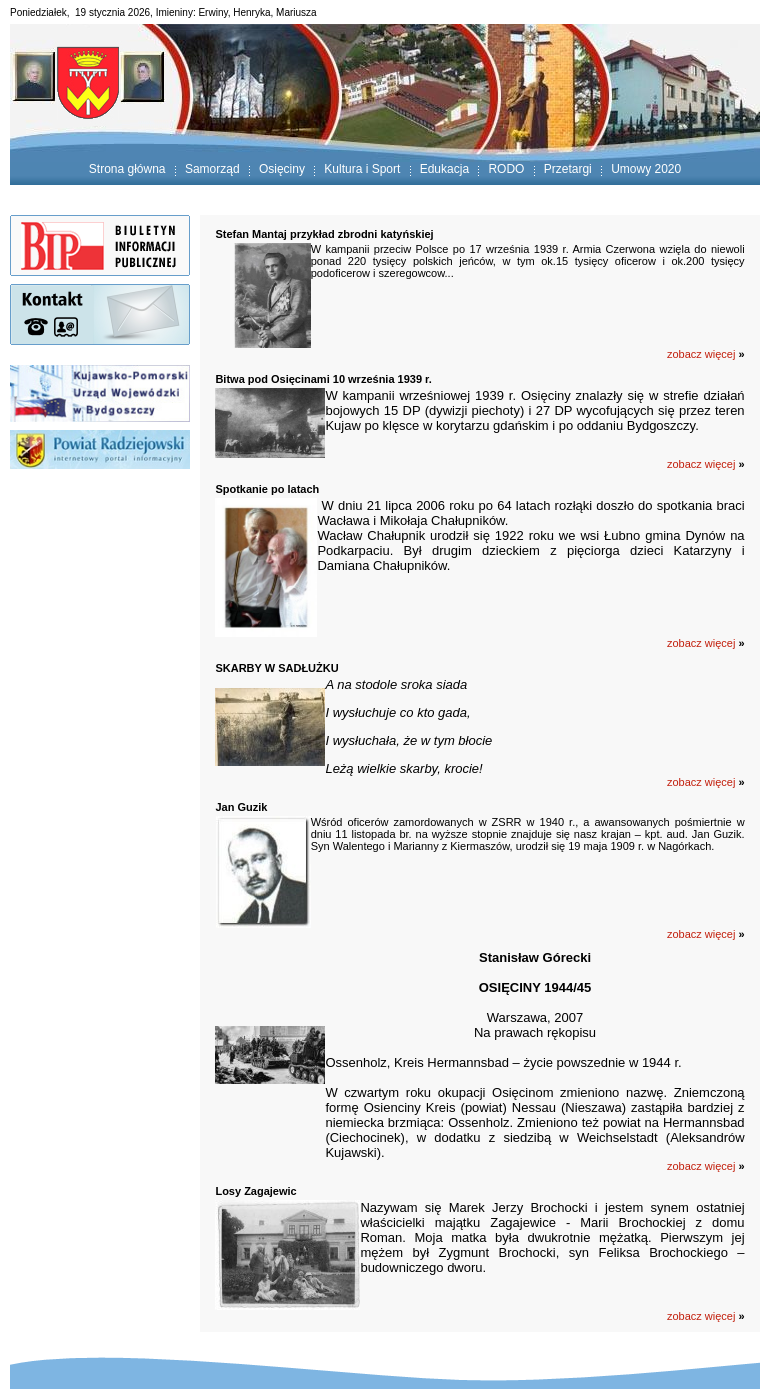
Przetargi (568, 169)
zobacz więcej (701, 1316)
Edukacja (444, 169)
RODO (506, 169)
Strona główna (127, 169)
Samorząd (212, 169)
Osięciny (282, 169)
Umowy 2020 (646, 169)
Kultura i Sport (362, 169)
